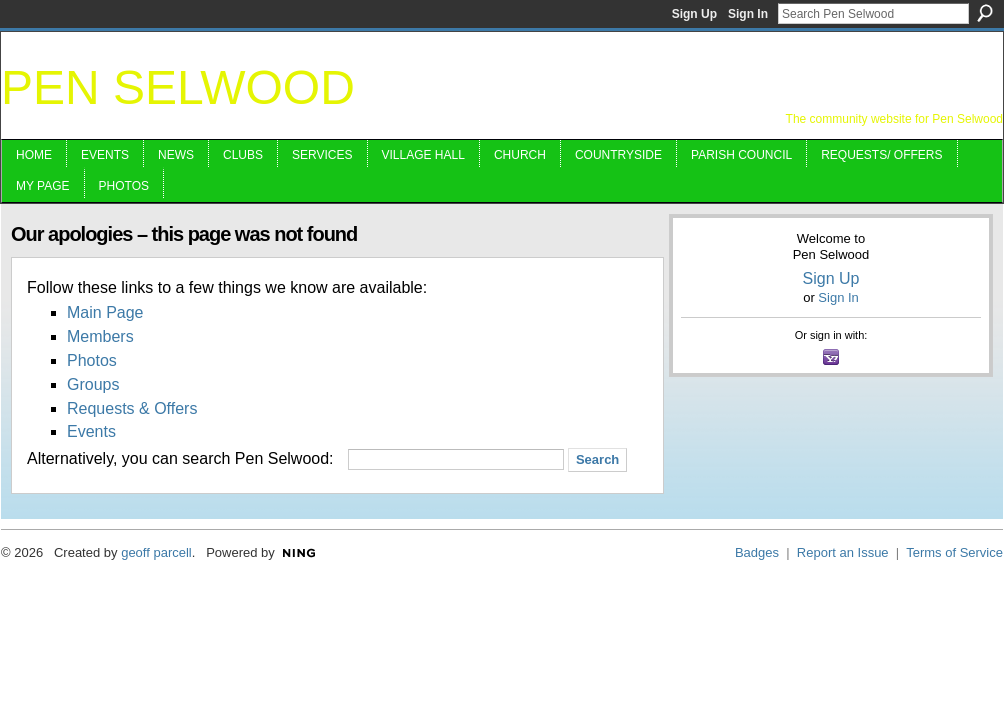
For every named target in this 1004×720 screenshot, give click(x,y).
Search (985, 13)
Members (100, 336)
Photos (92, 360)
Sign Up (694, 14)
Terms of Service (954, 552)
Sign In (748, 14)
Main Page (105, 312)
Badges (757, 552)
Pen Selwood (178, 87)
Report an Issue (843, 552)
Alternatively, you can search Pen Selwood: (180, 458)
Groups (93, 384)
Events (91, 431)
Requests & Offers (132, 408)
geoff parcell (156, 552)
